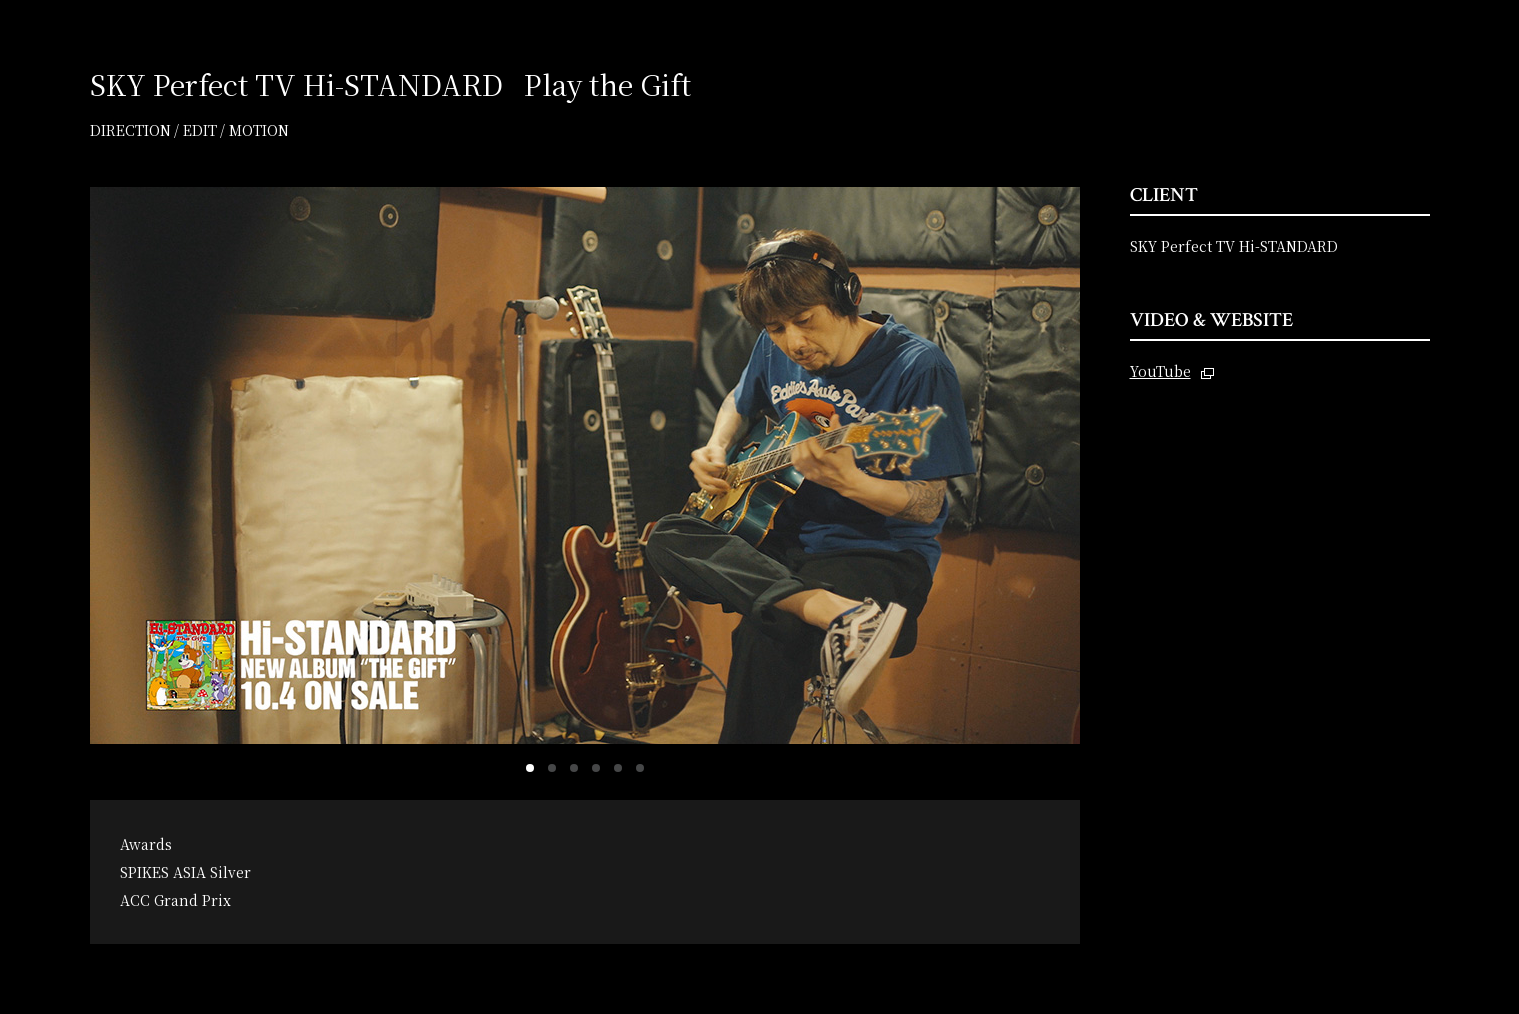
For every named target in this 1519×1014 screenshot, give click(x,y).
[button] (530, 768)
